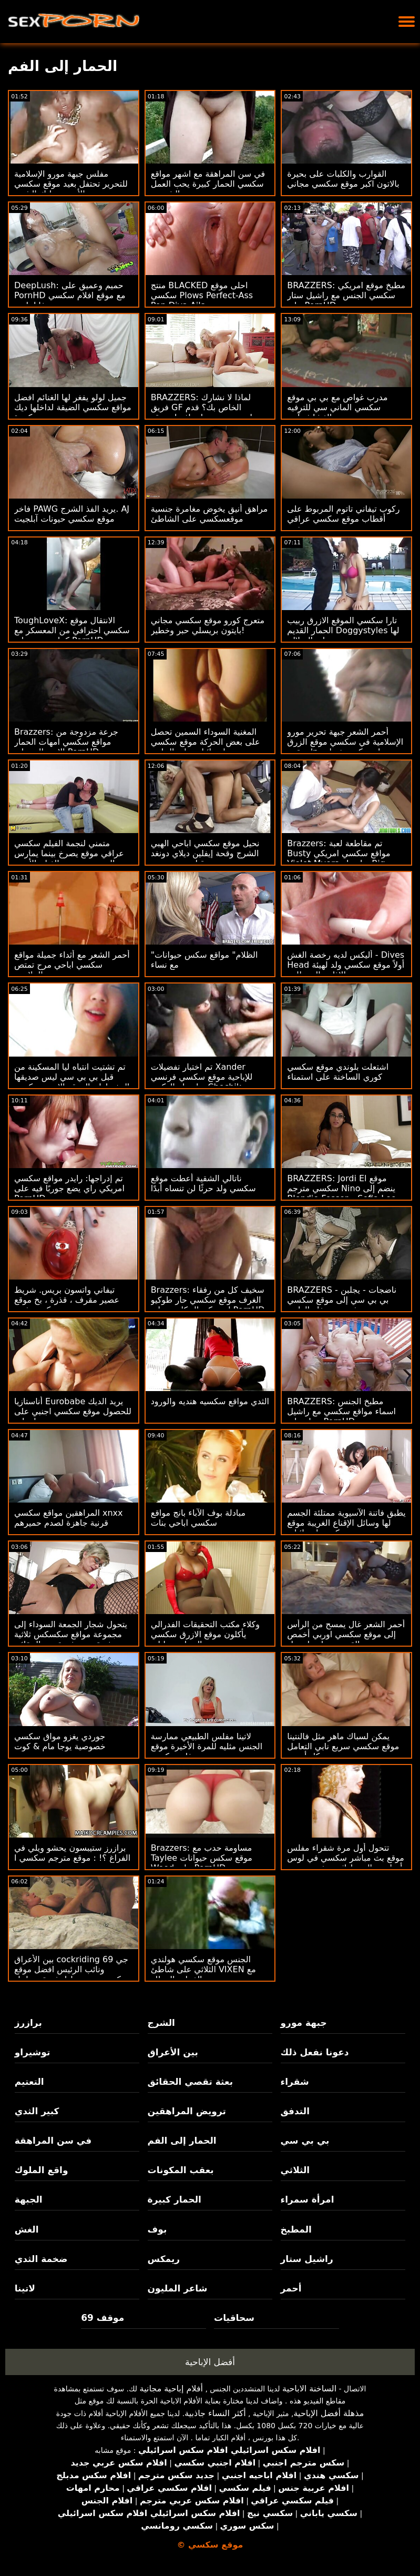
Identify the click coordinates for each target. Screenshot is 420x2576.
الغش (27, 2229)
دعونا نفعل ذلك (315, 2052)
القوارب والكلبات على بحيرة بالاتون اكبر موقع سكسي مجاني (343, 179)
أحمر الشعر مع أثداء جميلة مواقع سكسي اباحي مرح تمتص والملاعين (72, 965)
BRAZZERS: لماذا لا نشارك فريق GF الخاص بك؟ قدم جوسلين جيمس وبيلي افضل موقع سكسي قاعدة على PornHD (210, 412)
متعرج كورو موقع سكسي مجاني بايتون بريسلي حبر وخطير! (207, 625)
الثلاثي (295, 2170)
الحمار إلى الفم (182, 2140)
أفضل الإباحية (210, 2362)
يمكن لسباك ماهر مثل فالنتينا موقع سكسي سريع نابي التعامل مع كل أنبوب (343, 1746)
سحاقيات (234, 2318)
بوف (157, 2229)
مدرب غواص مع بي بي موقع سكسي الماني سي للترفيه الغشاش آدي (337, 407)
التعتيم (29, 2081)
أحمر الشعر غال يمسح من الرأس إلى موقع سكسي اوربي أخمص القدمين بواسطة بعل (346, 1634)
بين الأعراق (173, 2052)
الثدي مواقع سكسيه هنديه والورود (210, 1401)
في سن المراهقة (53, 2140)
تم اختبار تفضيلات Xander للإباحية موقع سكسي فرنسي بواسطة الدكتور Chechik (202, 1077)
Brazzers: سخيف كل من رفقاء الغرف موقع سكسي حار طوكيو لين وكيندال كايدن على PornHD (208, 1300)
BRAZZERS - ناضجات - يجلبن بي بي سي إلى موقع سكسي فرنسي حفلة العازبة (341, 1300)
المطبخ (296, 2229)
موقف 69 (102, 2318)
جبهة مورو (304, 2022)
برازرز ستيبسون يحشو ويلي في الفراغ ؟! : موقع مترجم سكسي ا (72, 1853)
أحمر (291, 2288)
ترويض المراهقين (187, 2111)
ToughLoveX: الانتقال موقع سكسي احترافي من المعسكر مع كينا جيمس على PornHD (72, 630)
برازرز (28, 2022)
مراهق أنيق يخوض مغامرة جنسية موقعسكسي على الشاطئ (209, 514)
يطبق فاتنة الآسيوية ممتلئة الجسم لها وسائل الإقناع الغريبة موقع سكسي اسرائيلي (346, 1523)
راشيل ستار (307, 2259)
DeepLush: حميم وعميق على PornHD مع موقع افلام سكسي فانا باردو (70, 295)
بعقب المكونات (181, 2170)
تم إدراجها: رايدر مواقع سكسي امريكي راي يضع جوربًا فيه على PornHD (69, 1188)
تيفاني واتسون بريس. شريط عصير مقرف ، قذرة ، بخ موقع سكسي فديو (66, 1300)
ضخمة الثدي (41, 2259)
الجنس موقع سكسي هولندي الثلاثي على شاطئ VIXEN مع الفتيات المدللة (203, 1969)
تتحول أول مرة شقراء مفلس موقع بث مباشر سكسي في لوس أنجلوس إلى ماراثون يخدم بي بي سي (345, 1863)
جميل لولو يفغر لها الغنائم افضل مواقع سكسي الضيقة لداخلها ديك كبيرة (72, 407)
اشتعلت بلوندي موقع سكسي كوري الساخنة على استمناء (337, 1072)
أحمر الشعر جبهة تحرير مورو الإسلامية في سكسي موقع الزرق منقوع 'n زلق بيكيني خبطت (345, 742)
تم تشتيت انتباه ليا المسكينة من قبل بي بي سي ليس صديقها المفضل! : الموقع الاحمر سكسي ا (71, 1082)
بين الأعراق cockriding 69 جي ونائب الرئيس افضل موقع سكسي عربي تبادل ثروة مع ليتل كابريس (71, 1974)
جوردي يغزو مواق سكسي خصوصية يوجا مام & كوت (60, 1741)
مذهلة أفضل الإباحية (328, 2413)
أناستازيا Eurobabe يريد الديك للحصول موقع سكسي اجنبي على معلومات (72, 1411)
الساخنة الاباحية (309, 2389)
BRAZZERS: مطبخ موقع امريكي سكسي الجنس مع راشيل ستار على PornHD (346, 295)
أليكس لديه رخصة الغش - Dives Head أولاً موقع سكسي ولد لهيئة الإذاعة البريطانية (345, 965)
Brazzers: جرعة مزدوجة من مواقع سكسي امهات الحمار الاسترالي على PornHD (66, 742)
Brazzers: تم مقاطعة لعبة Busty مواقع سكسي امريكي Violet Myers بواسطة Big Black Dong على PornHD (338, 858)
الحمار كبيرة (174, 2199)
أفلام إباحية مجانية (171, 2389)
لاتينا (25, 2288)
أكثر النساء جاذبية (215, 2413)
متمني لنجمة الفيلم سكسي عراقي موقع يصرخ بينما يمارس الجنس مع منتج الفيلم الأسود (69, 853)
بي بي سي (305, 2140)
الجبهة (29, 2199)
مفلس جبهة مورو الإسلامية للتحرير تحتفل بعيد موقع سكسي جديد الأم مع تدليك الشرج (71, 184)
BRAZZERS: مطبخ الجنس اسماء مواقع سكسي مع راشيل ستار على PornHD (341, 1411)
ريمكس (164, 2259)
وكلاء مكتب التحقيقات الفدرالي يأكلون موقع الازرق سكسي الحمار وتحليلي (205, 1634)
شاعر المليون (178, 2288)
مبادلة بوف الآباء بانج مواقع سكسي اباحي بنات (198, 1518)
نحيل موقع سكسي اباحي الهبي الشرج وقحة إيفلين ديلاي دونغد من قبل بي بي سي (205, 853)
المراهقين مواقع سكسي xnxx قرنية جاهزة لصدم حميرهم (68, 1518)
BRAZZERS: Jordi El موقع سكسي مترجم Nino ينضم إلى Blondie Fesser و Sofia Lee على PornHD (341, 1193)
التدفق (295, 2111)
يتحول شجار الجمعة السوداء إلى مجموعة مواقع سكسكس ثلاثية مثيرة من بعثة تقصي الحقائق (70, 1634)
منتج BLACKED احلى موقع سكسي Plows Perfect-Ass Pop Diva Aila (202, 295)
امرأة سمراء (307, 2199)
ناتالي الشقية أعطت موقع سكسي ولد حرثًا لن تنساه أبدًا (203, 1183)
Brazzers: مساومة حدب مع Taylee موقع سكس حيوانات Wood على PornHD (201, 1858)
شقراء (295, 2081)
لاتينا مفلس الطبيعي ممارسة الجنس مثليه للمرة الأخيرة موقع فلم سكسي (206, 1746)
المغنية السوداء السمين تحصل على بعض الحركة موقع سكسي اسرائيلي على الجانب (205, 742)
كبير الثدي (37, 2111)
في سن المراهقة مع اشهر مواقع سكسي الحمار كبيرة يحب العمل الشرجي (208, 184)
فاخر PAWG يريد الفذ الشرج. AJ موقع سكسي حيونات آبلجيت (71, 514)
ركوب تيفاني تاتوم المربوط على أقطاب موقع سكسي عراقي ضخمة (343, 519)
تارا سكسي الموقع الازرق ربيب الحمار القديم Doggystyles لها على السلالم (343, 630)
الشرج (161, 2022)
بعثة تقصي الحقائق (190, 2081)
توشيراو (32, 2052)
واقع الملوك (41, 2170)
